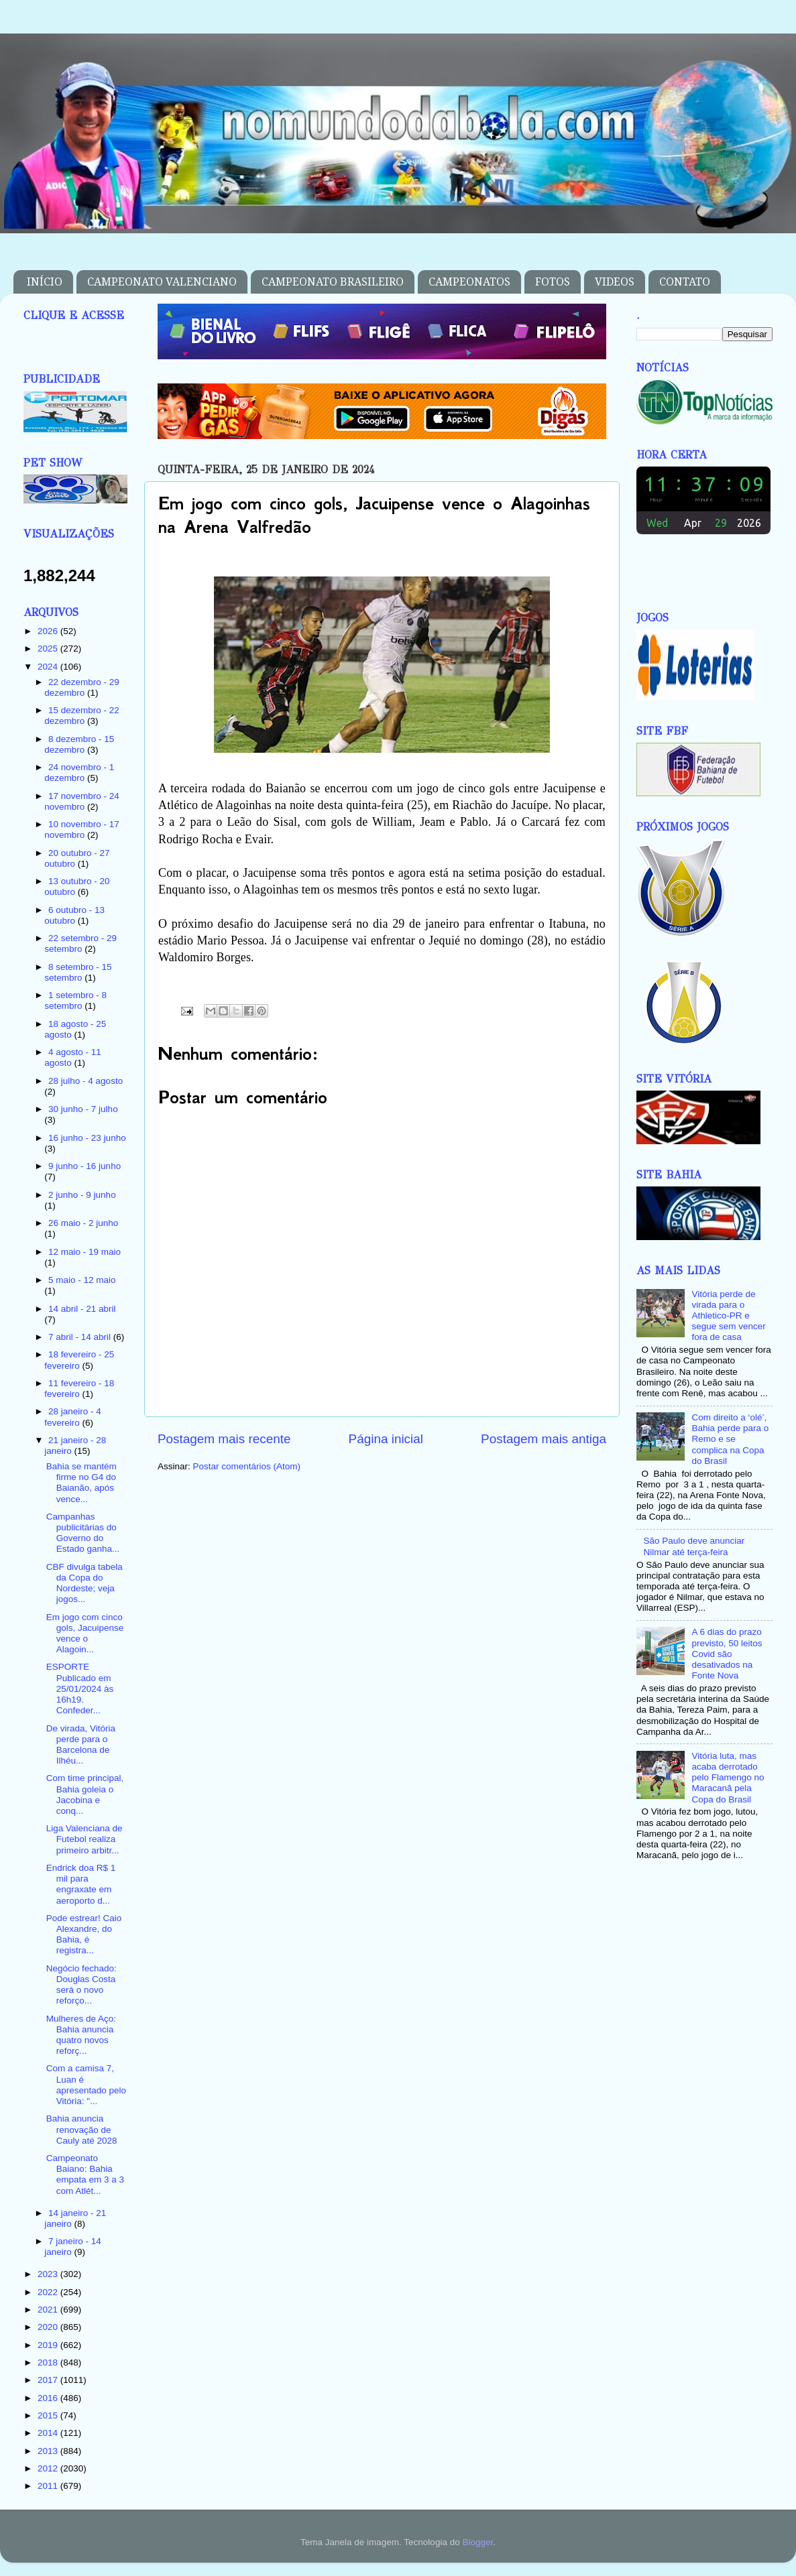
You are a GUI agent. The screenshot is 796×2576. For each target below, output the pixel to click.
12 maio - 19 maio (84, 1252)
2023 (49, 2274)
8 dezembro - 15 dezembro (79, 744)
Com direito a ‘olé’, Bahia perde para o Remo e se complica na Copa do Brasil (730, 1439)
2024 (49, 667)
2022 (49, 2292)
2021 (49, 2310)
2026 (49, 631)
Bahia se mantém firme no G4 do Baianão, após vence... (81, 1482)
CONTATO (684, 281)
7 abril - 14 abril (80, 1337)
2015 (49, 2415)
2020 (49, 2327)
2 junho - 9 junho (82, 1195)
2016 (49, 2398)
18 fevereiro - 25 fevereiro (79, 1359)
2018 (49, 2362)
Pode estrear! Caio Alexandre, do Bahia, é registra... (84, 1934)
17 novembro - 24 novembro (81, 801)
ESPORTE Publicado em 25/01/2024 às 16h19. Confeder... (80, 1688)
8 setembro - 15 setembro (77, 972)
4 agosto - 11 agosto (72, 1057)
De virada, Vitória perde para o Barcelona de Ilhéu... (80, 1744)
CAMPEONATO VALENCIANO (162, 281)
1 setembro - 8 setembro (75, 1000)
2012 (49, 2468)
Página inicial (386, 1439)
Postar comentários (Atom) (247, 1466)
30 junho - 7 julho (83, 1109)
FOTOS (552, 281)
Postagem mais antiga (543, 1439)
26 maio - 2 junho (83, 1223)
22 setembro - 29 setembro (80, 943)
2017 (49, 2380)
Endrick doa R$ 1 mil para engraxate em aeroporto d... (81, 1884)
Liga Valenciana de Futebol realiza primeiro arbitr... (84, 1839)
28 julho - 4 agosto (85, 1081)
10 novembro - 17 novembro (81, 829)
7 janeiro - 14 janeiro (72, 2246)
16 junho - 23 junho (87, 1138)
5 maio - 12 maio (82, 1280)
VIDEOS (614, 281)
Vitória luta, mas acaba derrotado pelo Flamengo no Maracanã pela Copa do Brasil (727, 1777)
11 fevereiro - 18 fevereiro (79, 1388)
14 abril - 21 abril (82, 1309)
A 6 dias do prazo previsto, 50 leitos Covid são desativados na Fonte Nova (726, 1653)
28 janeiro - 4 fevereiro (72, 1416)
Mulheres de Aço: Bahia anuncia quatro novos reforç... (81, 2035)
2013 (49, 2451)
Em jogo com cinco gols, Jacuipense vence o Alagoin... (85, 1633)
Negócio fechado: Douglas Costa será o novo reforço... (81, 1984)
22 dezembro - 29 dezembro (81, 687)
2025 (49, 648)
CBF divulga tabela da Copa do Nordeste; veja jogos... (84, 1583)
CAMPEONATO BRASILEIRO (333, 281)
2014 (49, 2433)
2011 (49, 2486)
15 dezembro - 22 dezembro (81, 715)
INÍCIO (44, 281)
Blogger (477, 2542)
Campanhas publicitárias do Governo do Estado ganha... (83, 1533)
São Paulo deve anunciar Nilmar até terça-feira (693, 1546)
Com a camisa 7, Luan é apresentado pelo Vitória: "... (86, 2084)
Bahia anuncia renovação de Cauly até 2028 (81, 2129)
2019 (49, 2345)
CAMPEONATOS (469, 281)
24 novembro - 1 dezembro (79, 772)
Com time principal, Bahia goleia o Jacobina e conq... (85, 1794)
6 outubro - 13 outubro (74, 915)
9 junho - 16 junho (84, 1166)
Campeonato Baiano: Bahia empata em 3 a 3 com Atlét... (85, 2174)
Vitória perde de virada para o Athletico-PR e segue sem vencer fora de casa (728, 1316)
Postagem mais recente (224, 1439)
